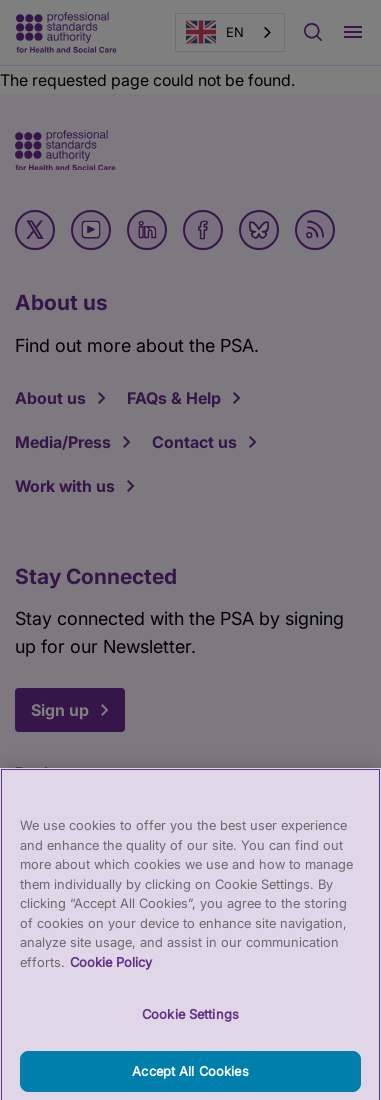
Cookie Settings (190, 1024)
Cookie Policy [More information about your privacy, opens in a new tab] (111, 972)
